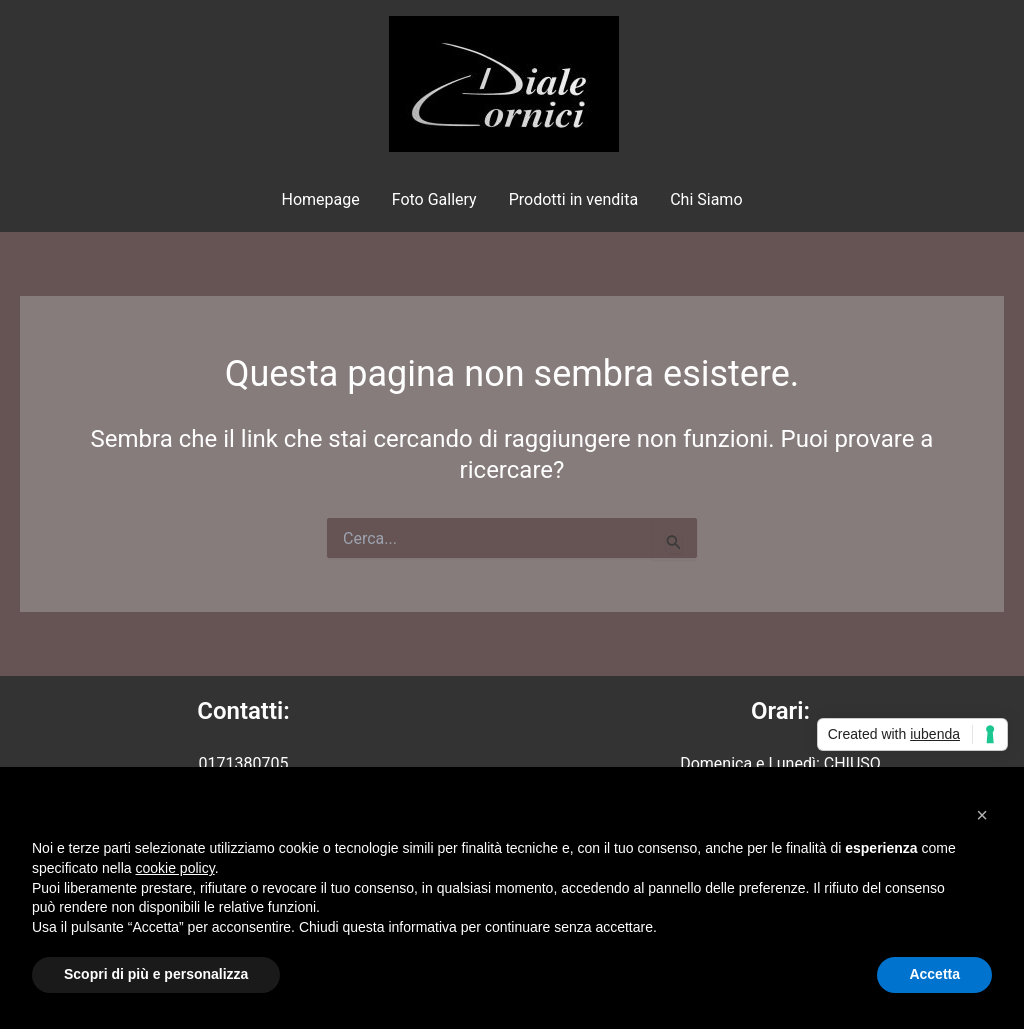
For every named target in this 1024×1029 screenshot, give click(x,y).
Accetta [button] (934, 974)
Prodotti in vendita (573, 199)
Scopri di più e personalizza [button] (156, 974)
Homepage (320, 199)
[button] (982, 815)
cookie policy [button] (175, 868)
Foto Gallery (434, 199)
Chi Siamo (706, 199)
